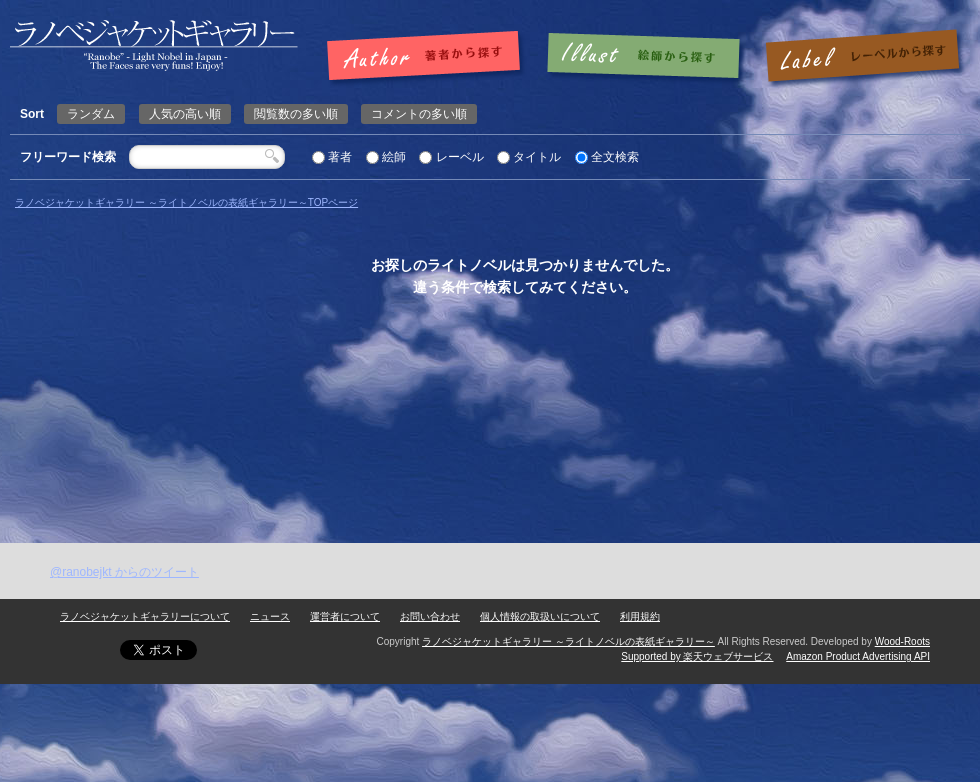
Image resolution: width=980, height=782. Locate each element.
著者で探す (428, 57)
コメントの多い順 (419, 114)
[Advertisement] (266, 562)
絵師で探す (645, 57)
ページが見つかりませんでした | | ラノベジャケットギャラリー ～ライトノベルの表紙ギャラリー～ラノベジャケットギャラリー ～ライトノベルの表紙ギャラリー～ (154, 45)
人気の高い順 (185, 114)
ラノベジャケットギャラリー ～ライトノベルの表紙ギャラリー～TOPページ (186, 202)
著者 (340, 157)
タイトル (537, 157)
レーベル (460, 157)
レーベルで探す (862, 57)
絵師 (394, 157)
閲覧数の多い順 (296, 114)
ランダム (91, 114)
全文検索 (615, 157)
